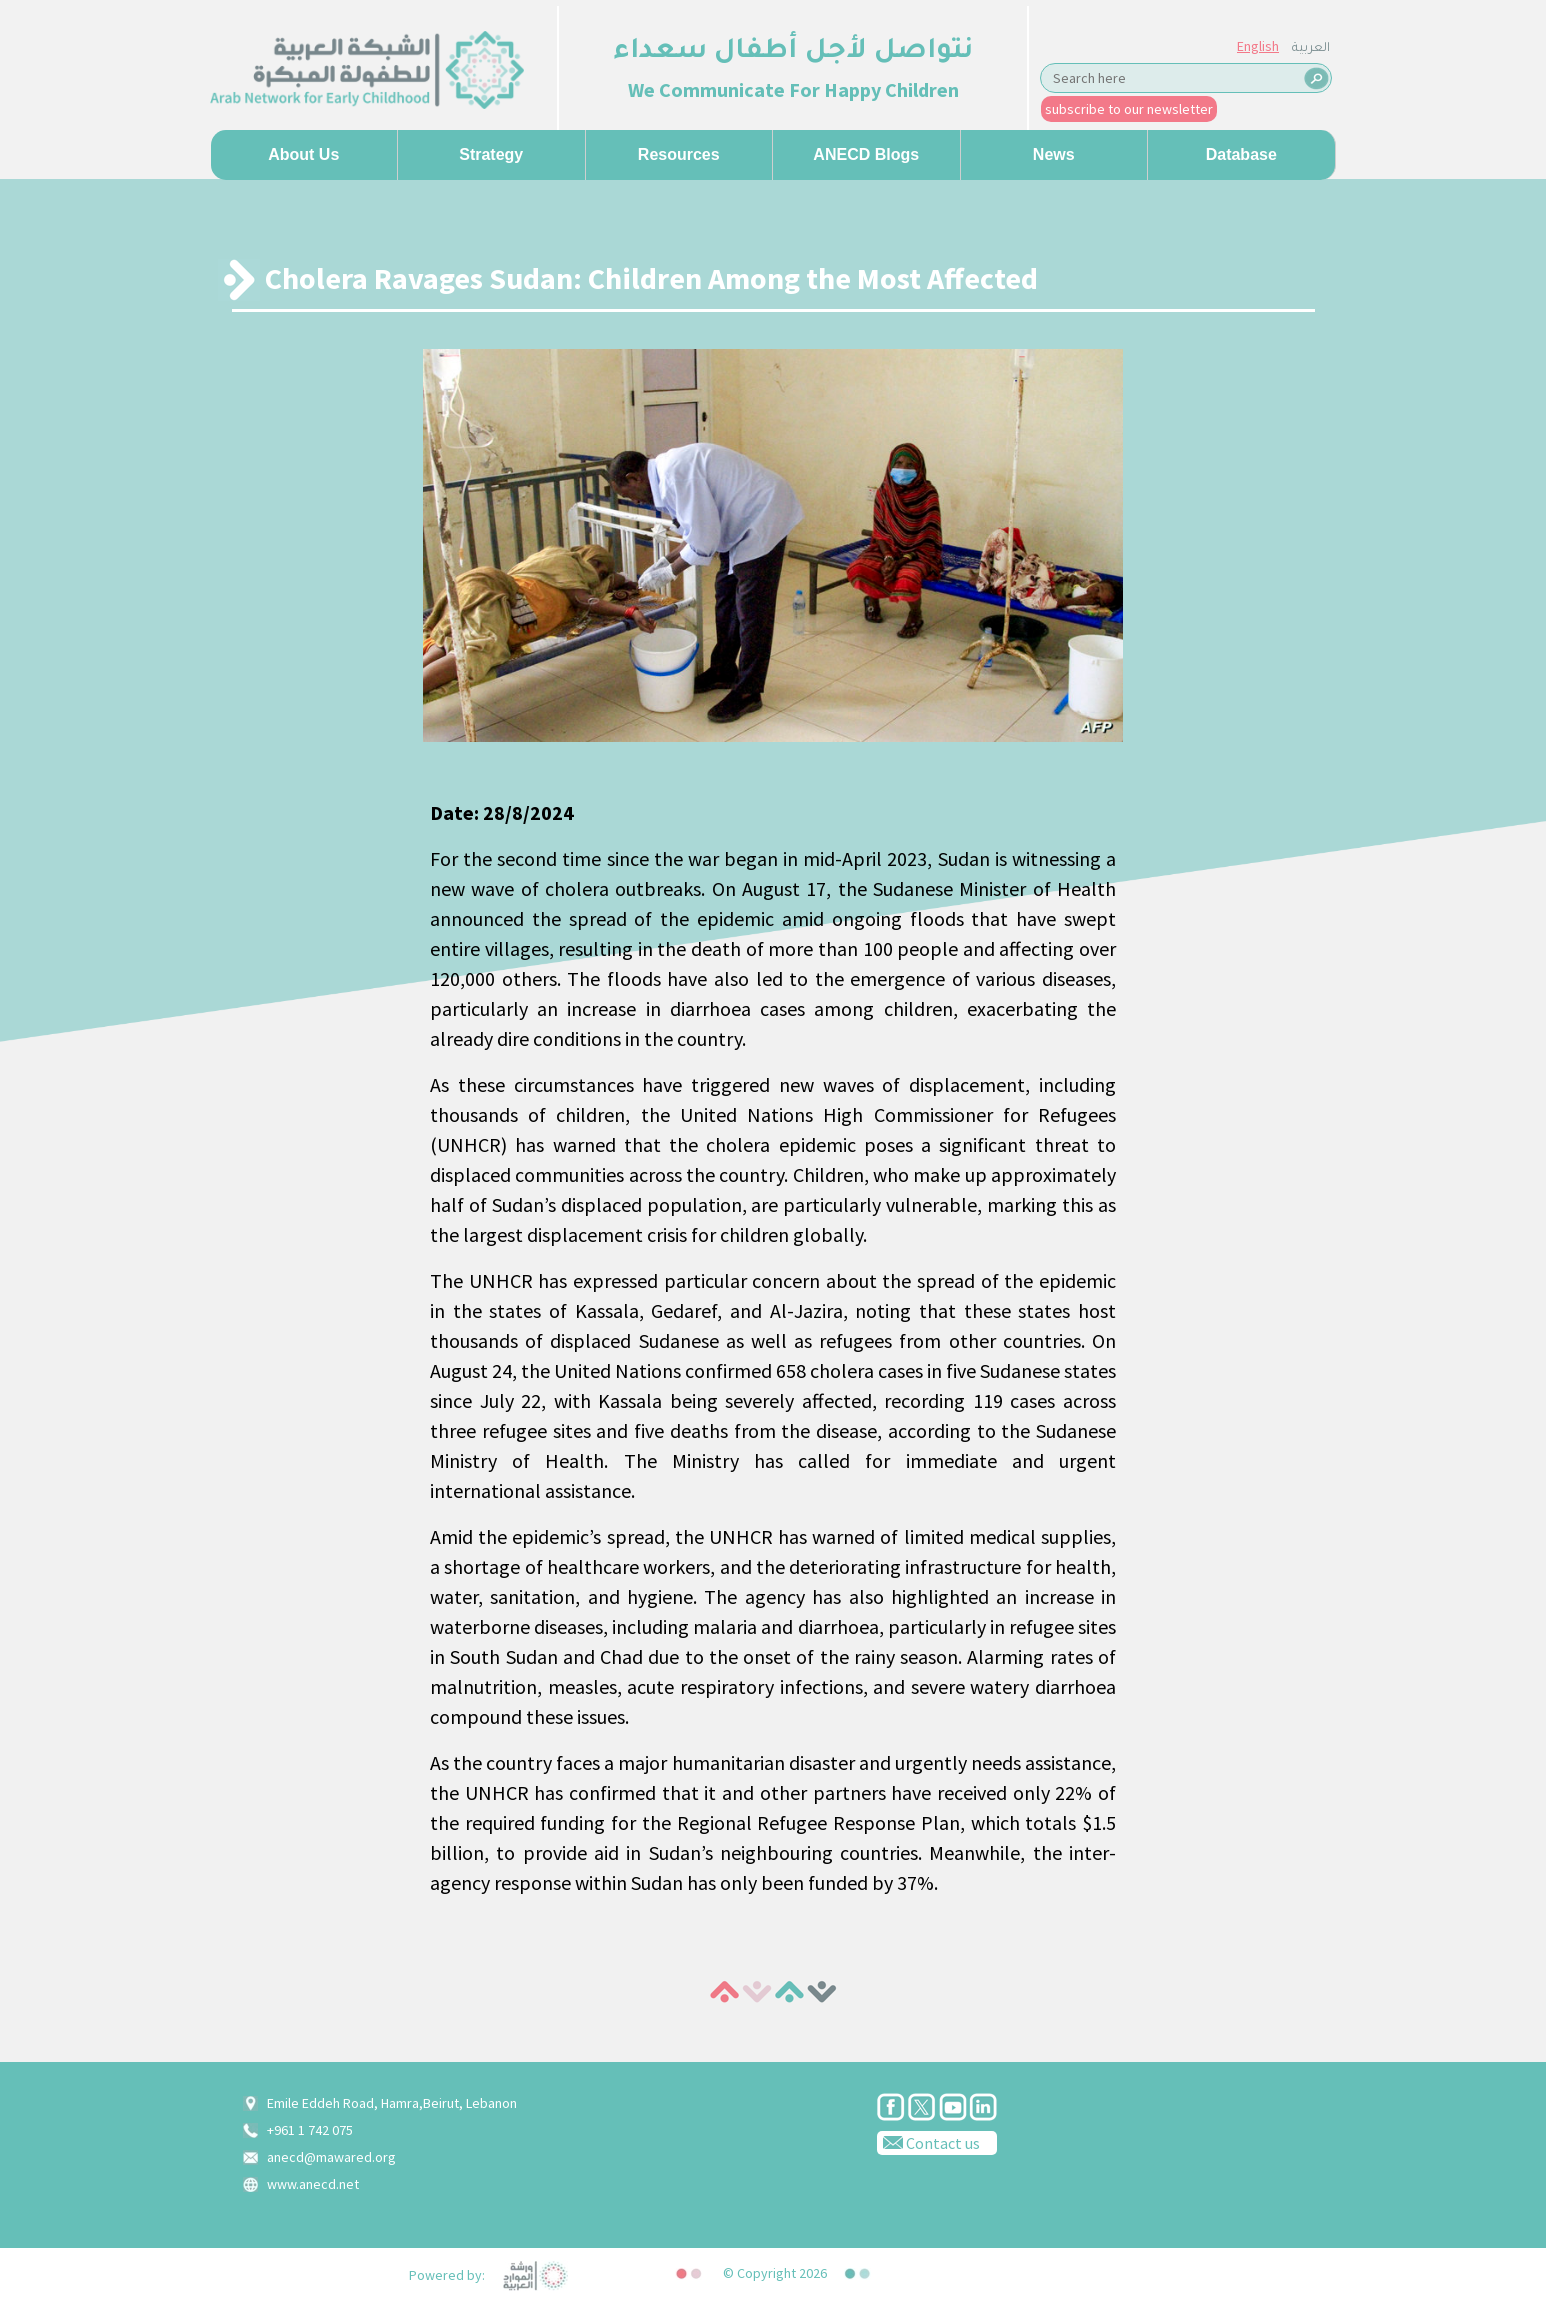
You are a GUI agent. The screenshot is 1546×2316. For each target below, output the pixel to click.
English (1258, 46)
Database (1241, 154)
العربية (1311, 49)
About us (303, 154)
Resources (679, 154)
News (1054, 154)
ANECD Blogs (866, 154)
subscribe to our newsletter (1129, 109)
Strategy (491, 154)
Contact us (928, 2142)
